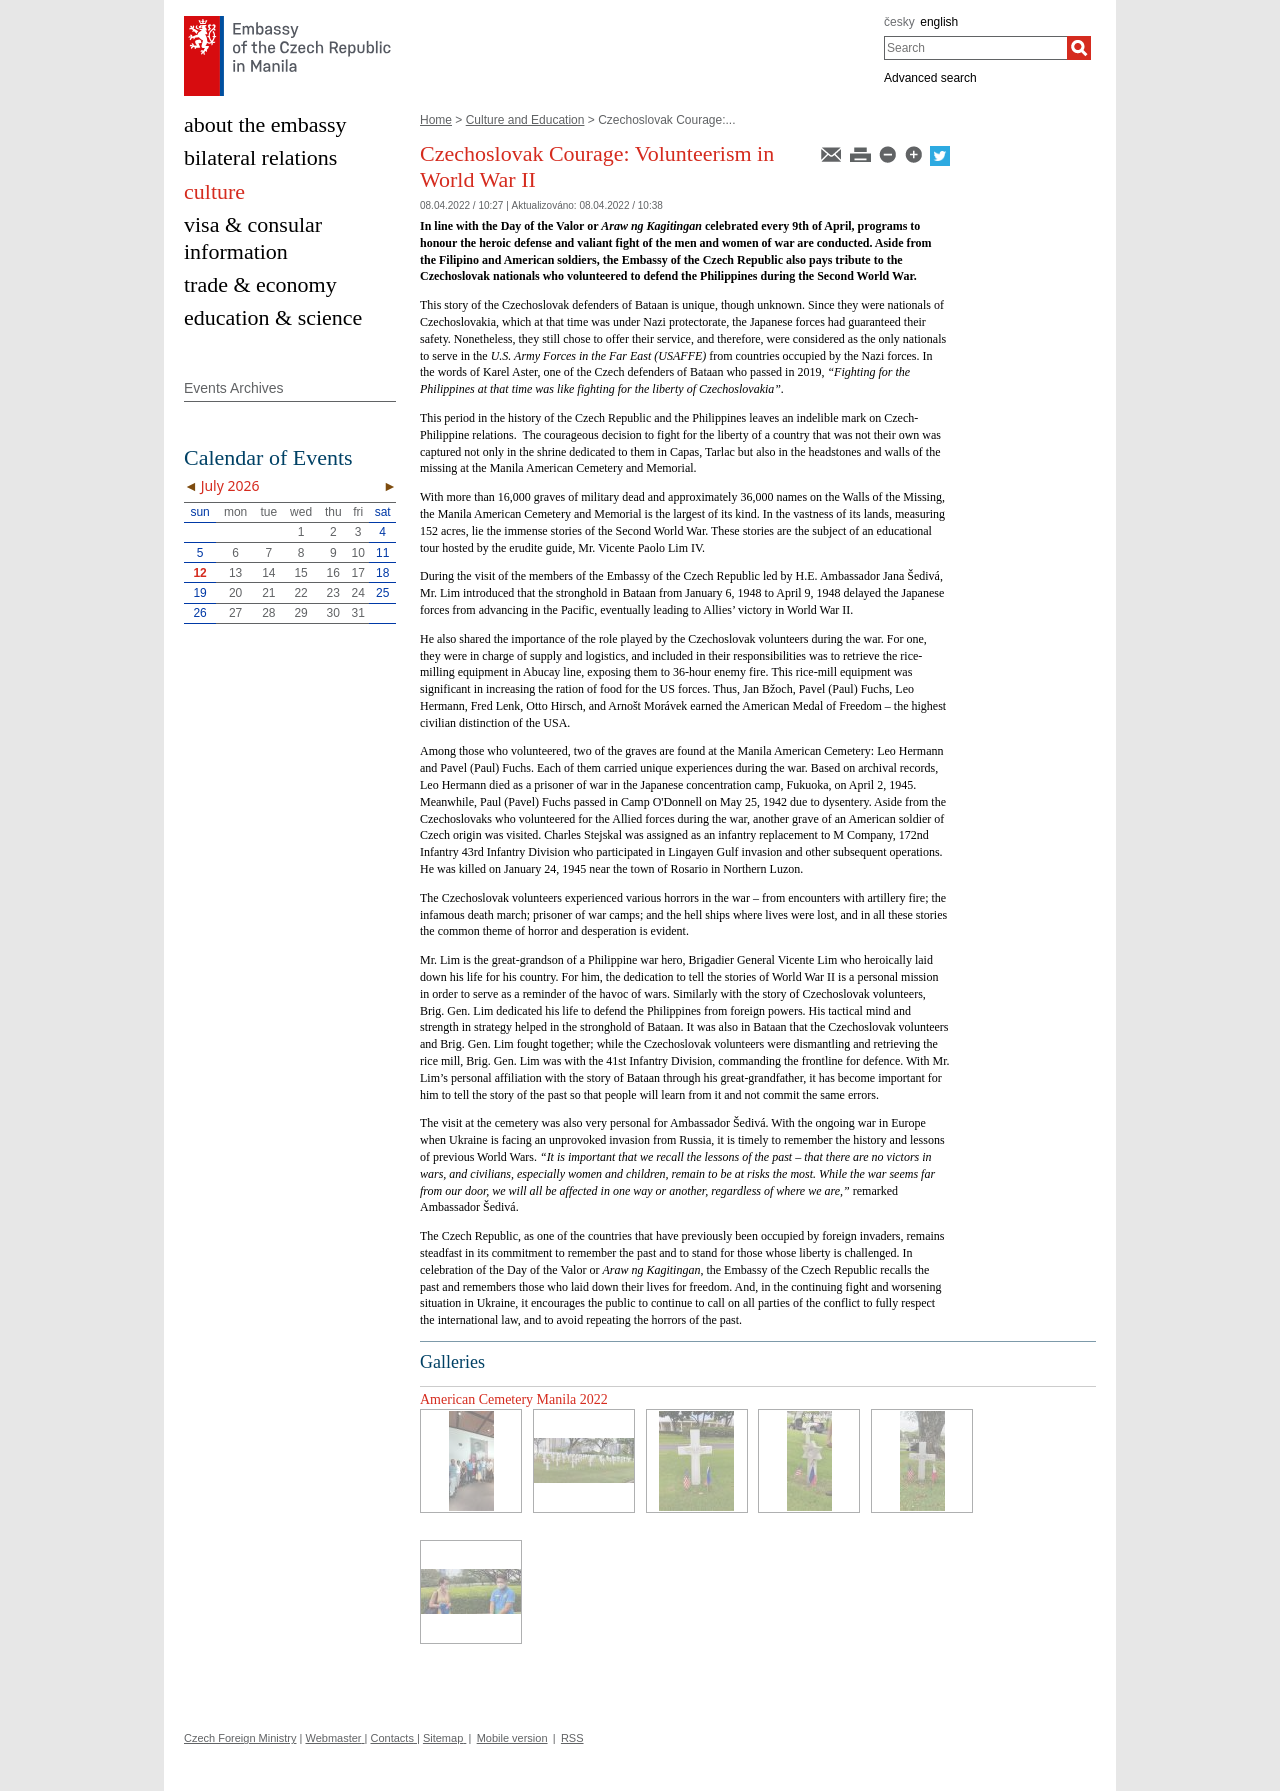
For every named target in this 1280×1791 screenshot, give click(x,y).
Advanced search (930, 78)
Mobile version (512, 1738)
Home (436, 120)
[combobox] (975, 48)
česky (899, 22)
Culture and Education (525, 120)
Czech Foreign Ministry (240, 1738)
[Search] (1079, 48)
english (939, 22)
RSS (572, 1738)
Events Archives (234, 388)
